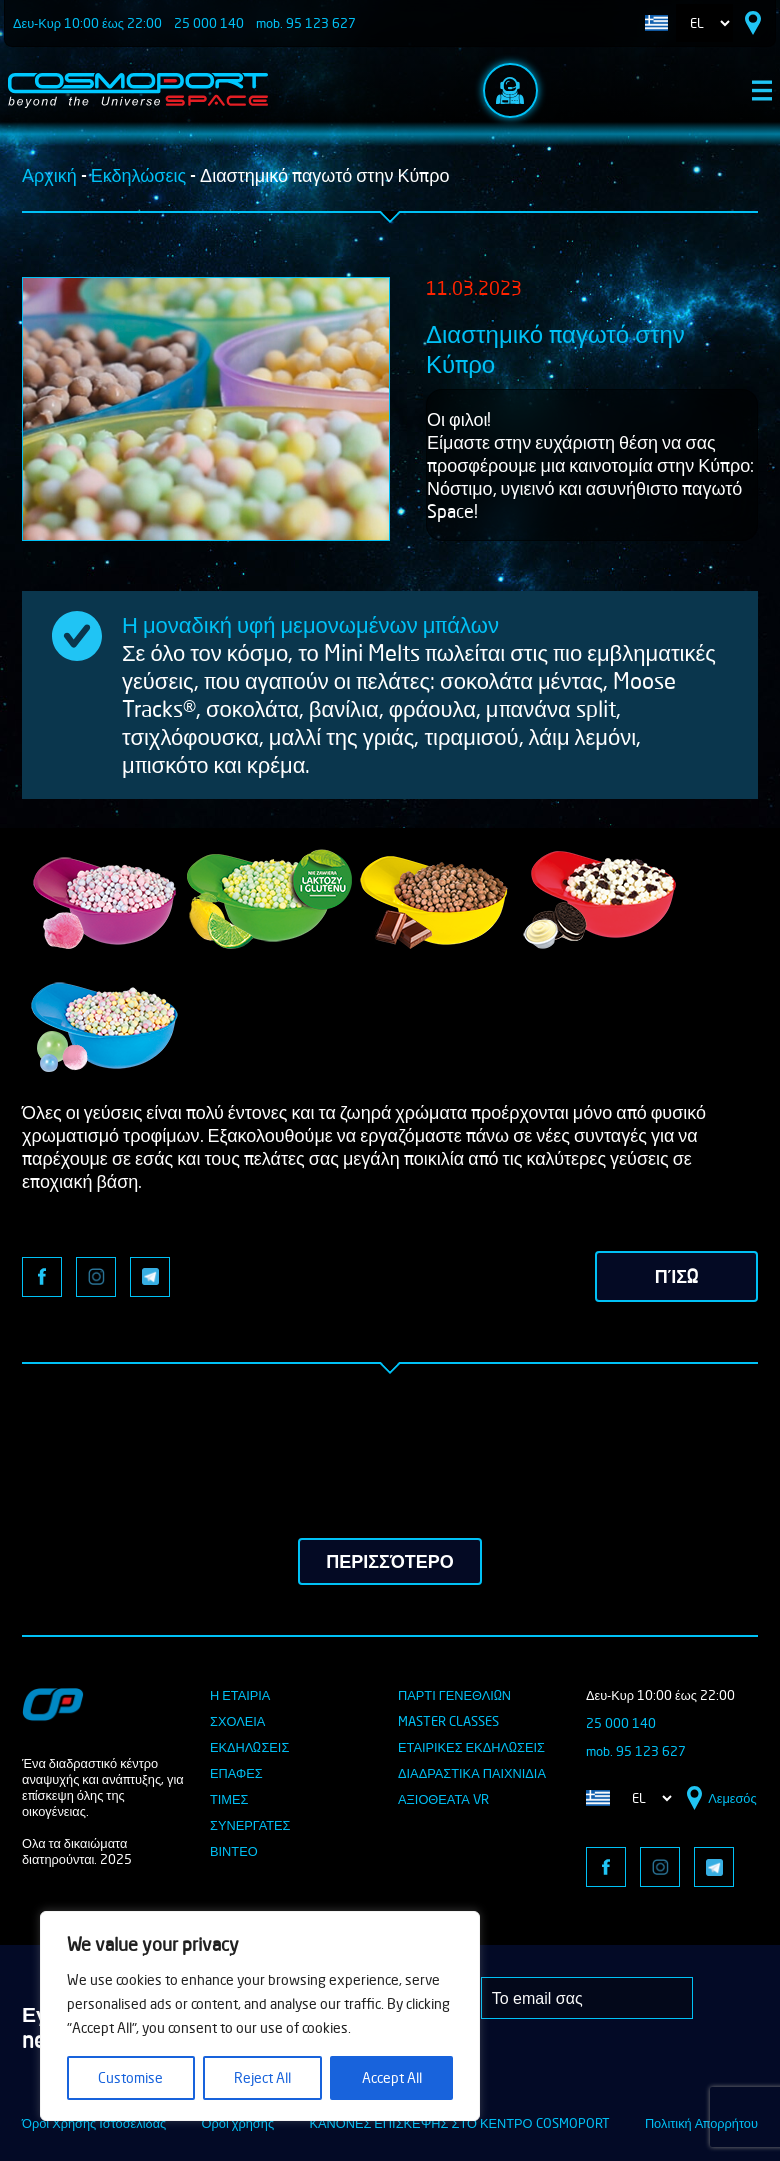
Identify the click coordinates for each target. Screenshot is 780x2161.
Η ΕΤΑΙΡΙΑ (240, 1695)
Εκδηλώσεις (138, 175)
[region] (260, 2016)
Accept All (392, 2077)
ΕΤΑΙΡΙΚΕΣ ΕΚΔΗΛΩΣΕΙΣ (471, 1747)
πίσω (676, 1276)
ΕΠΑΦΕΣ (236, 1773)
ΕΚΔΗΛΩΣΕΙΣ (249, 1747)
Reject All (262, 2077)
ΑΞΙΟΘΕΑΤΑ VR (443, 1799)
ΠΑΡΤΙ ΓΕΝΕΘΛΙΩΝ (454, 1695)
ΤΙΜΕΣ (229, 1799)
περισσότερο (389, 1561)
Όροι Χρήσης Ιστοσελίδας (94, 2123)
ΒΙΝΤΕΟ (234, 1851)
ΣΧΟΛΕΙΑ (237, 1721)
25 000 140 (209, 23)
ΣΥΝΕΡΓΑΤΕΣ (250, 1825)
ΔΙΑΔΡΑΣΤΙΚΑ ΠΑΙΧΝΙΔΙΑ (472, 1773)
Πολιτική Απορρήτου (701, 2123)
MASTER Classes (448, 1721)
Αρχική (49, 175)
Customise (130, 2077)
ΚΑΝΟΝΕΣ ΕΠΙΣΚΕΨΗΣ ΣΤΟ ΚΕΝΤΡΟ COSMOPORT (459, 2123)
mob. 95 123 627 (306, 23)
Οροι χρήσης (238, 2123)
